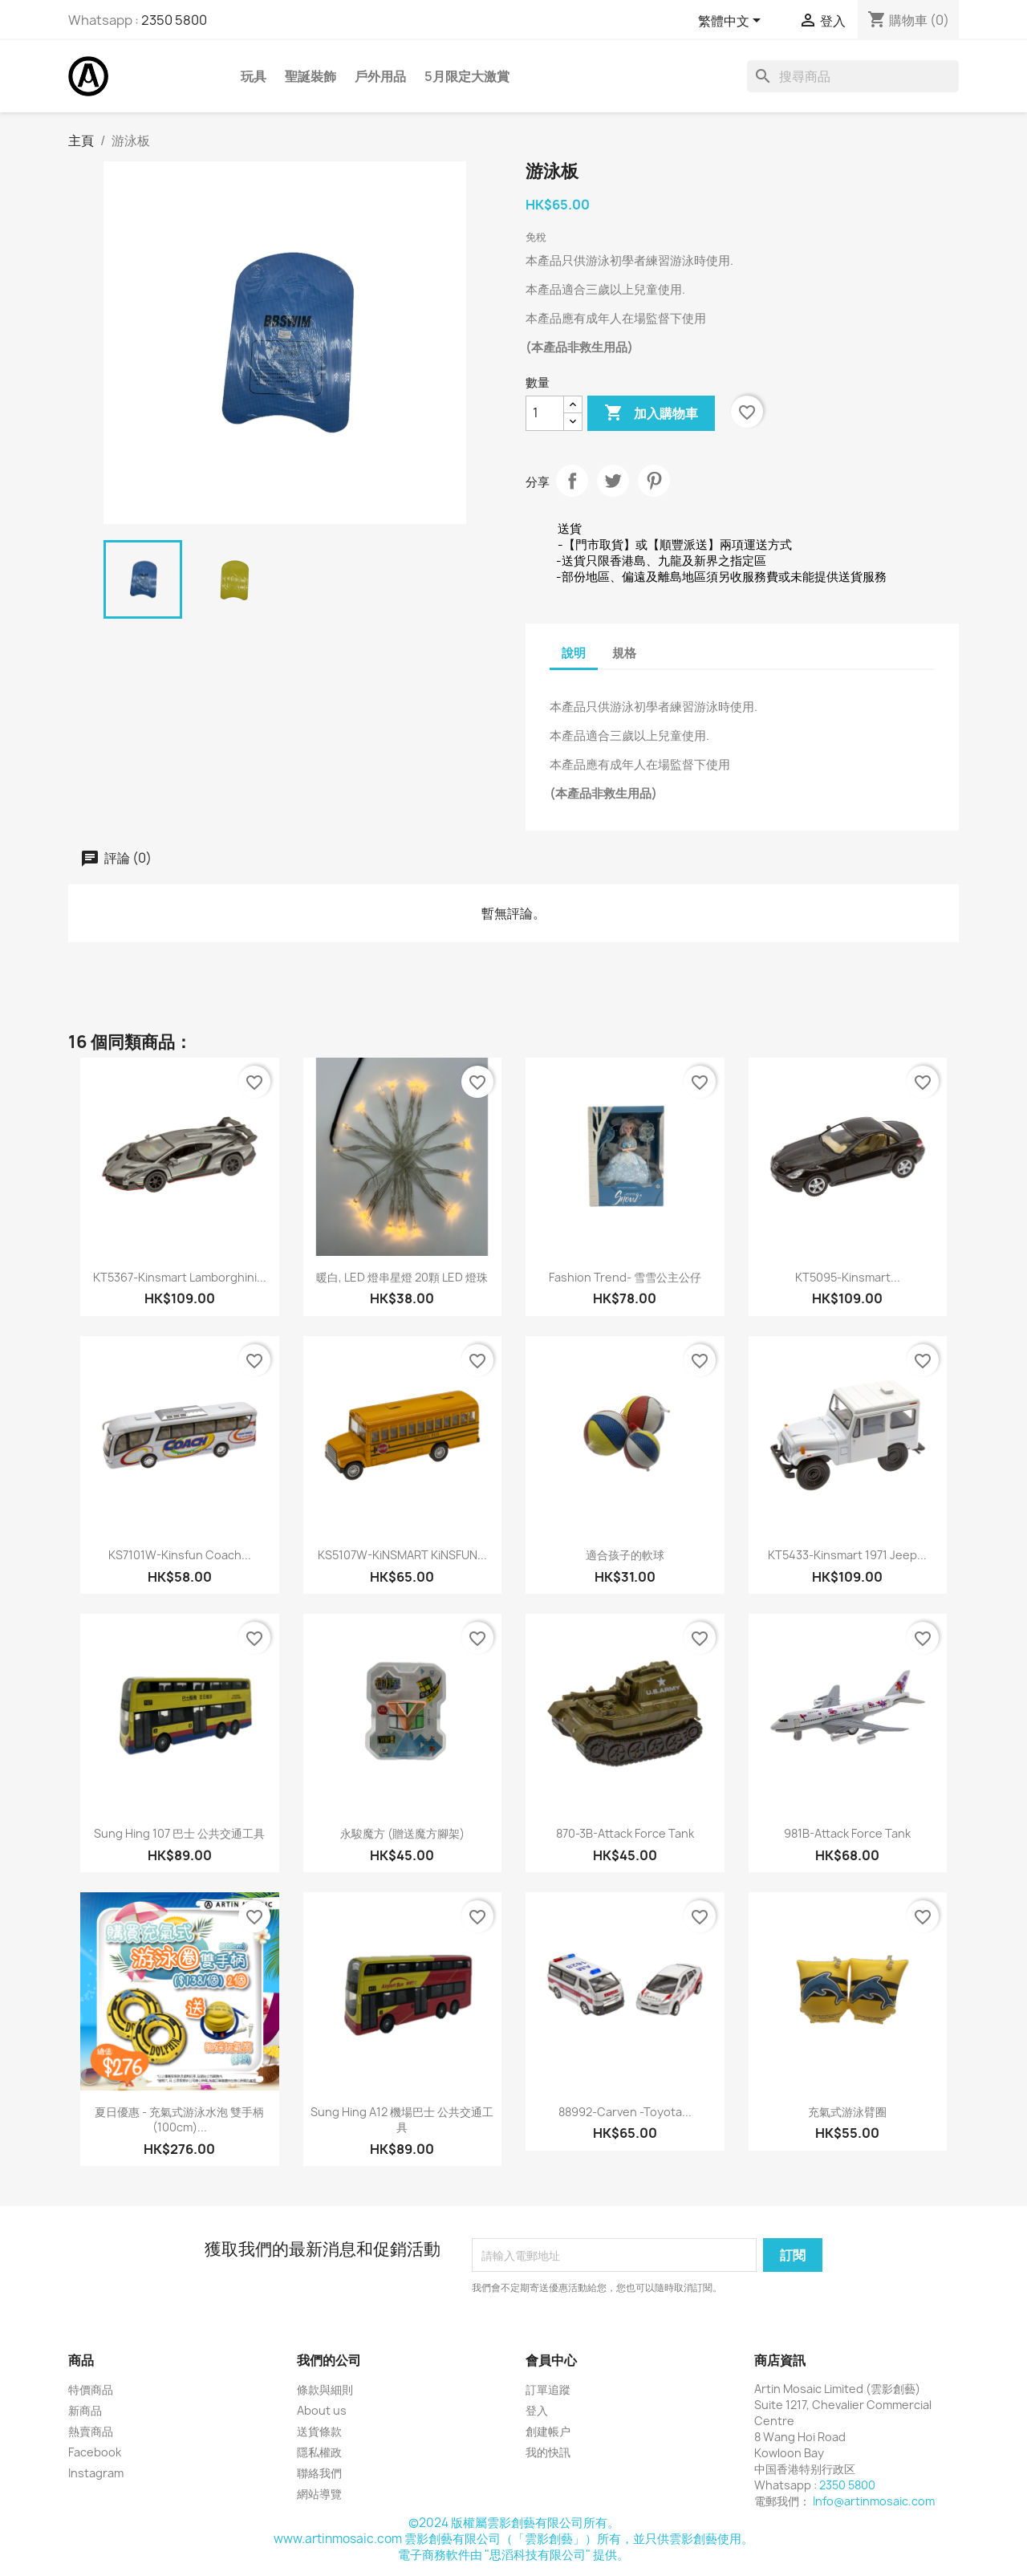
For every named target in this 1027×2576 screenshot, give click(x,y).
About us (322, 2410)
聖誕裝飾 (310, 76)
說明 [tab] (574, 652)
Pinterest (654, 481)
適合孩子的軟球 (625, 1554)
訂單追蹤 (548, 2389)
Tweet (613, 481)
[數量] (545, 413)
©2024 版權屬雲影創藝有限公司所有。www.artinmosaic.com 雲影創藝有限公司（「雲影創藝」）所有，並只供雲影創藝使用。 (513, 2530)
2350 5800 (174, 20)
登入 (537, 2410)
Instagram (96, 2473)
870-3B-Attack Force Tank (625, 1833)
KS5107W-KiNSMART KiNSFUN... (402, 1554)
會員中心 (551, 2360)
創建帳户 (548, 2431)
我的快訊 (548, 2452)
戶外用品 (380, 76)
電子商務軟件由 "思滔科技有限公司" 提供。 (513, 2554)
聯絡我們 (319, 2473)
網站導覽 (319, 2493)
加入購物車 (651, 413)
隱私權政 (319, 2452)
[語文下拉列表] (732, 21)
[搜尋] (853, 76)
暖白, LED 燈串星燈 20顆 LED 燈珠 (402, 1277)
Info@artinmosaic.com (874, 2501)
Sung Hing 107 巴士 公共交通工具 (179, 1833)
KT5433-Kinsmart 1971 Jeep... (847, 1554)
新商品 (85, 2410)
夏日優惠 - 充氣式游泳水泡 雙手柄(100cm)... (179, 2119)
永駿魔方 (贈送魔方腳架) (402, 1833)
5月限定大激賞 (466, 76)
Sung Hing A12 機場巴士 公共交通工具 (402, 2119)
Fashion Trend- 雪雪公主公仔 (625, 1277)
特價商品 (90, 2389)
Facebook (94, 2452)
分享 (572, 481)
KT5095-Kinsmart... (847, 1277)
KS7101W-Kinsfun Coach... (179, 1554)
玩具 (253, 76)
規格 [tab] (624, 652)
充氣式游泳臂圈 (847, 2111)
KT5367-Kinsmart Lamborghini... (179, 1277)
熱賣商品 (90, 2431)
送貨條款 (319, 2431)
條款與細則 (325, 2389)
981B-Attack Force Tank (847, 1833)
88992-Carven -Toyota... (625, 2111)
